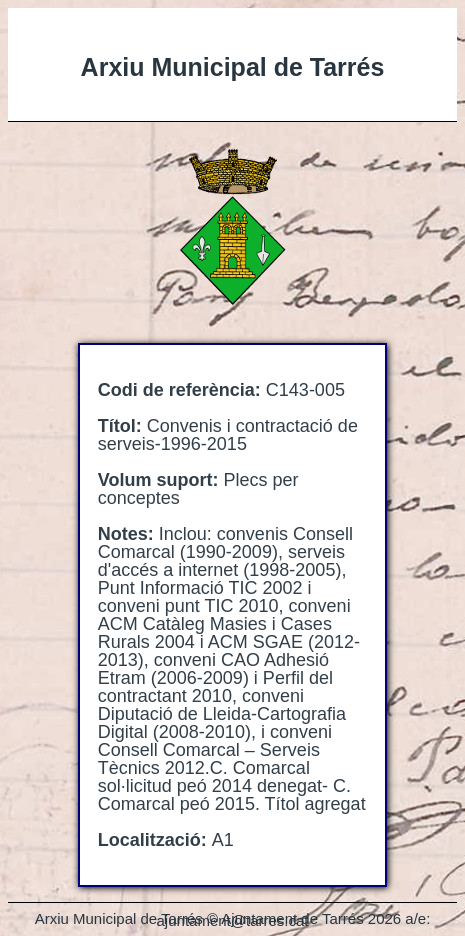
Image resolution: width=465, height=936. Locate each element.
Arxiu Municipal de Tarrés (233, 67)
